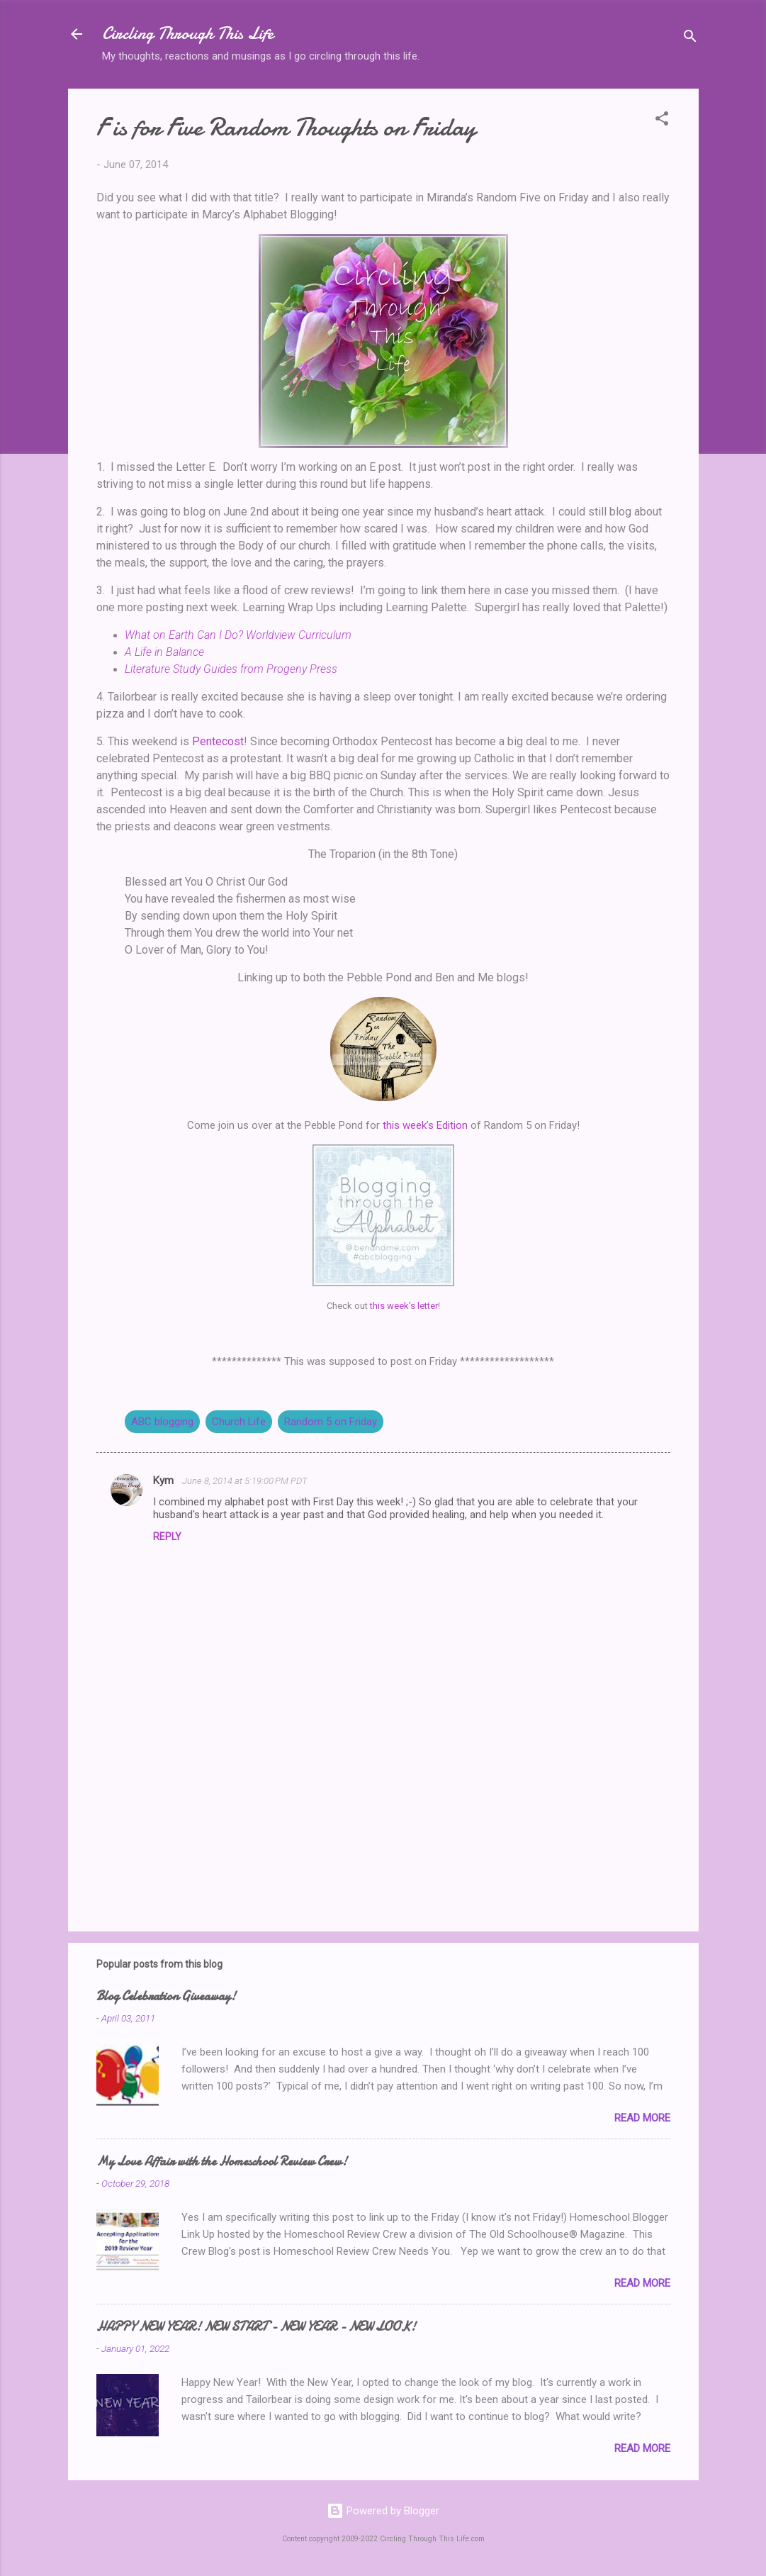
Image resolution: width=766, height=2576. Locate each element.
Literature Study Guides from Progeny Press (231, 669)
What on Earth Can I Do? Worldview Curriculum (238, 635)
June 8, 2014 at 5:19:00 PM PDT (245, 1481)
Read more (642, 2118)
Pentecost (218, 741)
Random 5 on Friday (330, 1421)
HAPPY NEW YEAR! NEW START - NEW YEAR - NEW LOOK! (256, 2327)
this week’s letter (404, 1305)
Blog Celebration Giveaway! (166, 1996)
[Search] (690, 38)
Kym (164, 1480)
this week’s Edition (425, 1125)
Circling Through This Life (188, 33)
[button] (661, 121)
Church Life (239, 1421)
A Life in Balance (164, 652)
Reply (167, 1536)
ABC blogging (162, 1421)
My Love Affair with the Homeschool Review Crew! (221, 2161)
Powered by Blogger (383, 2510)
